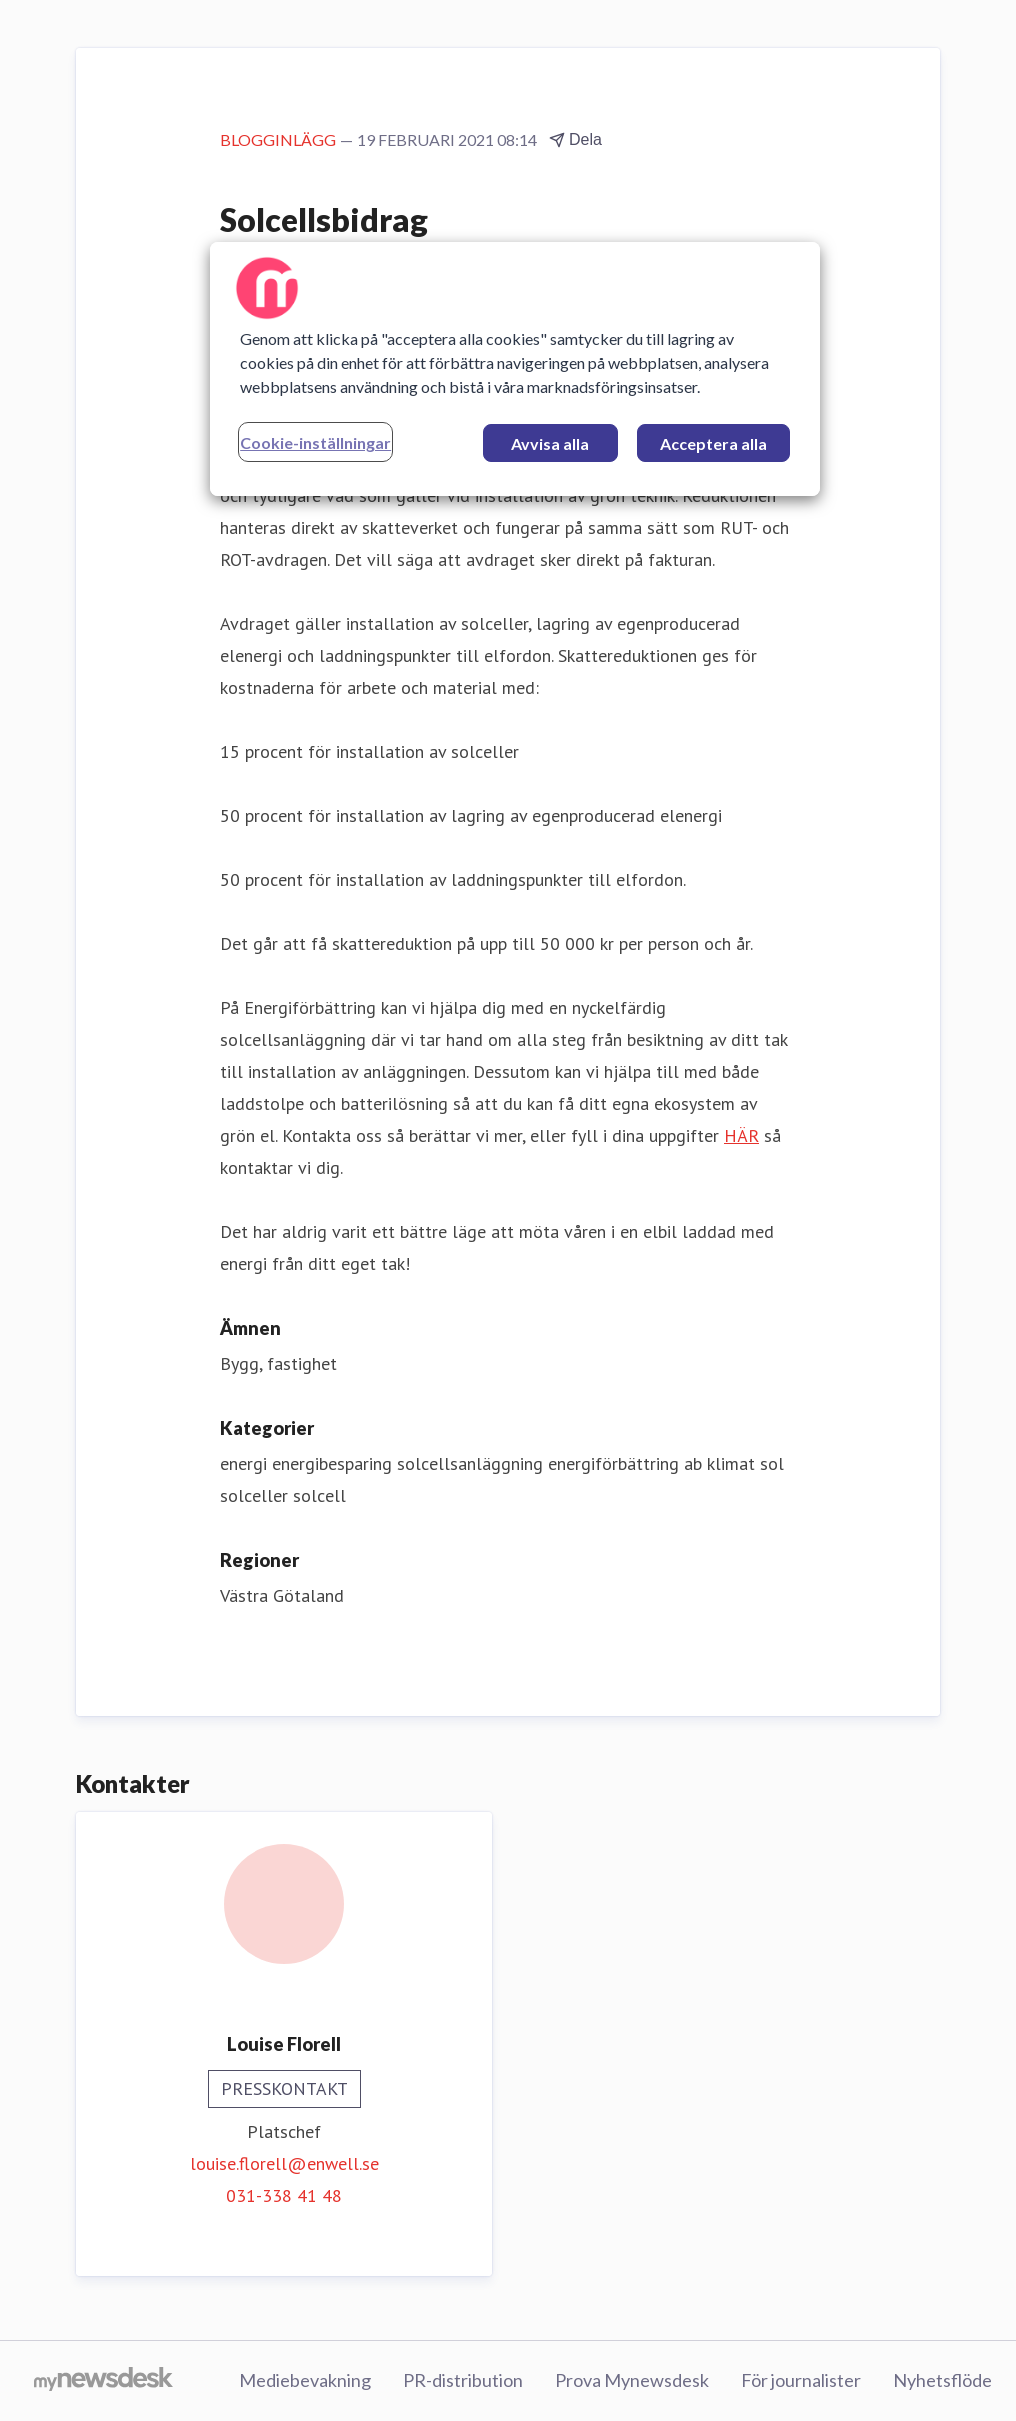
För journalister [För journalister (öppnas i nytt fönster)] (801, 2380)
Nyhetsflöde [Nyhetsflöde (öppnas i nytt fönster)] (942, 2380)
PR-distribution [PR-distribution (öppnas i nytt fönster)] (463, 2380)
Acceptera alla (713, 443)
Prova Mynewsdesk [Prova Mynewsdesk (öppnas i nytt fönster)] (632, 2380)
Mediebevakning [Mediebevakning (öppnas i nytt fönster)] (305, 2380)
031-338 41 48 (284, 2195)
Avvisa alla (550, 443)
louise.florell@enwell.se (284, 2163)
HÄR (741, 1135)
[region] (515, 369)
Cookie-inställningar (315, 442)
